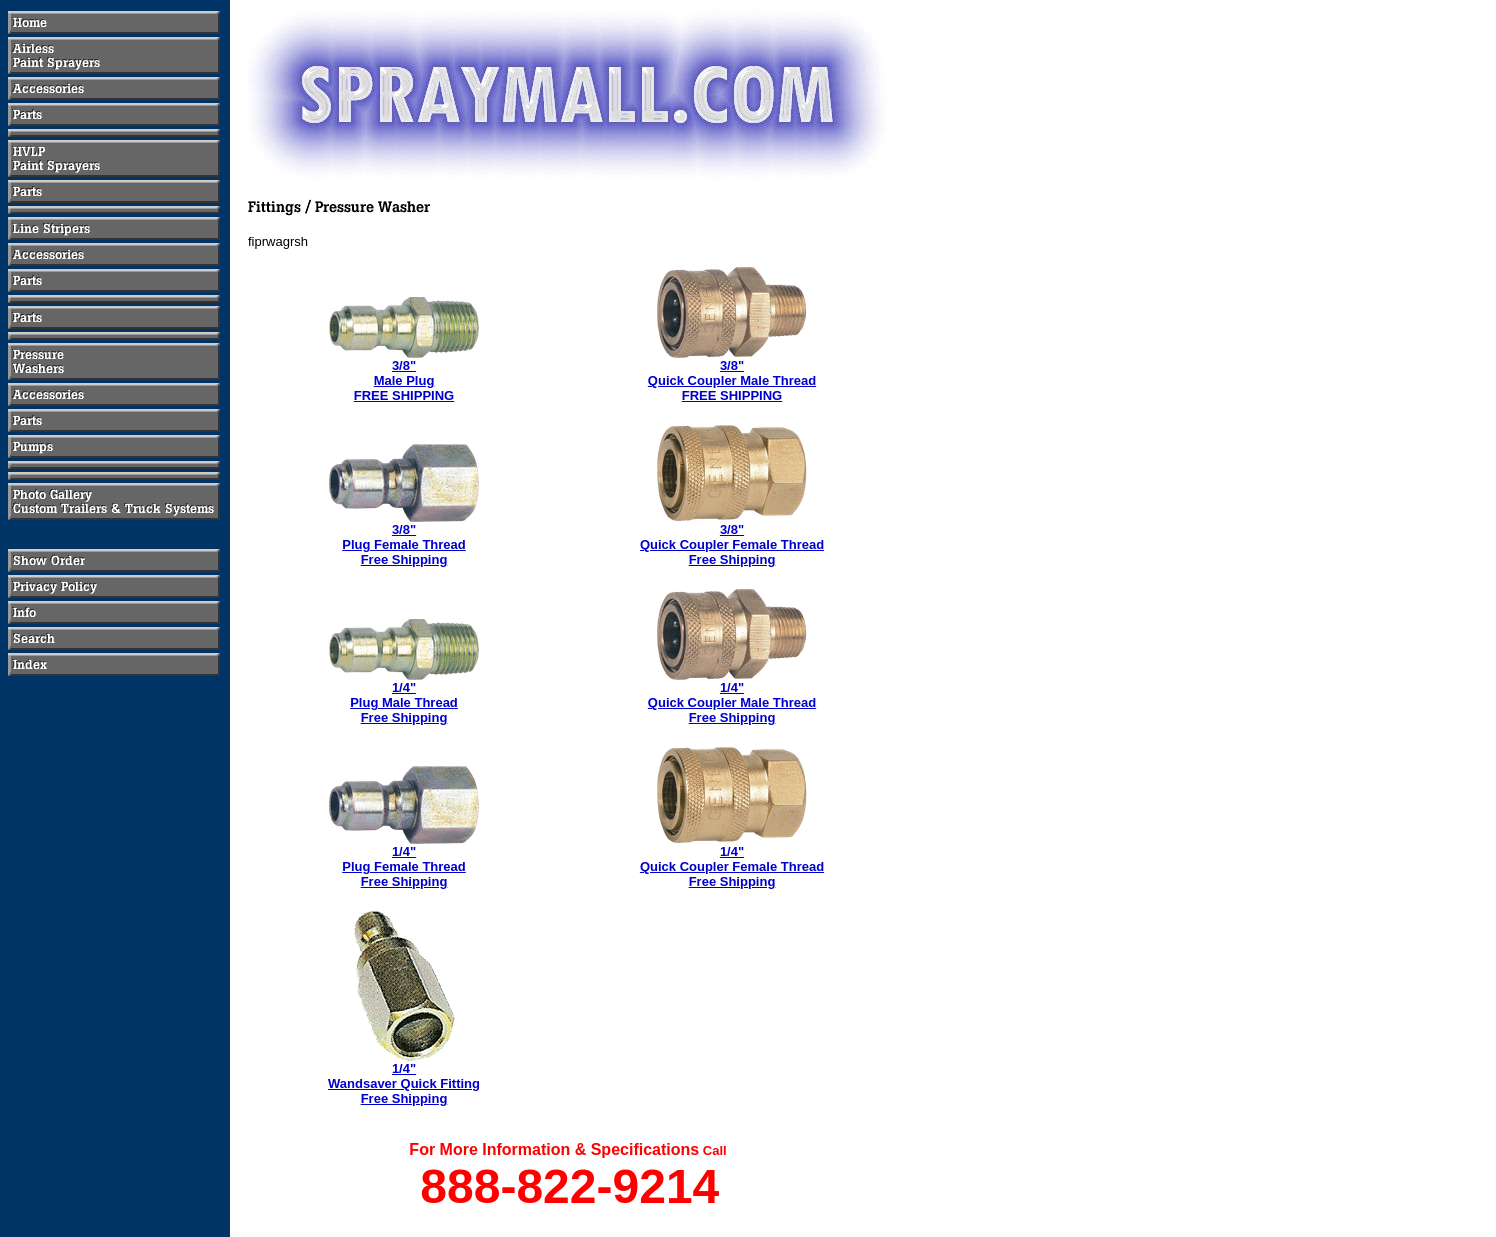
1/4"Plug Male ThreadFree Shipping (404, 702)
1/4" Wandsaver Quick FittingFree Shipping (404, 1083)
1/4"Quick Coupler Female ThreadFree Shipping (732, 866)
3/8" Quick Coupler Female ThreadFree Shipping (732, 544)
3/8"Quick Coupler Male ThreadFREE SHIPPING (732, 380)
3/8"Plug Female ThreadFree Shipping (404, 544)
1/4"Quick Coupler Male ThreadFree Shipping (732, 702)
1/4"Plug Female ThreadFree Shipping (404, 866)
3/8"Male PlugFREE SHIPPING (404, 380)
